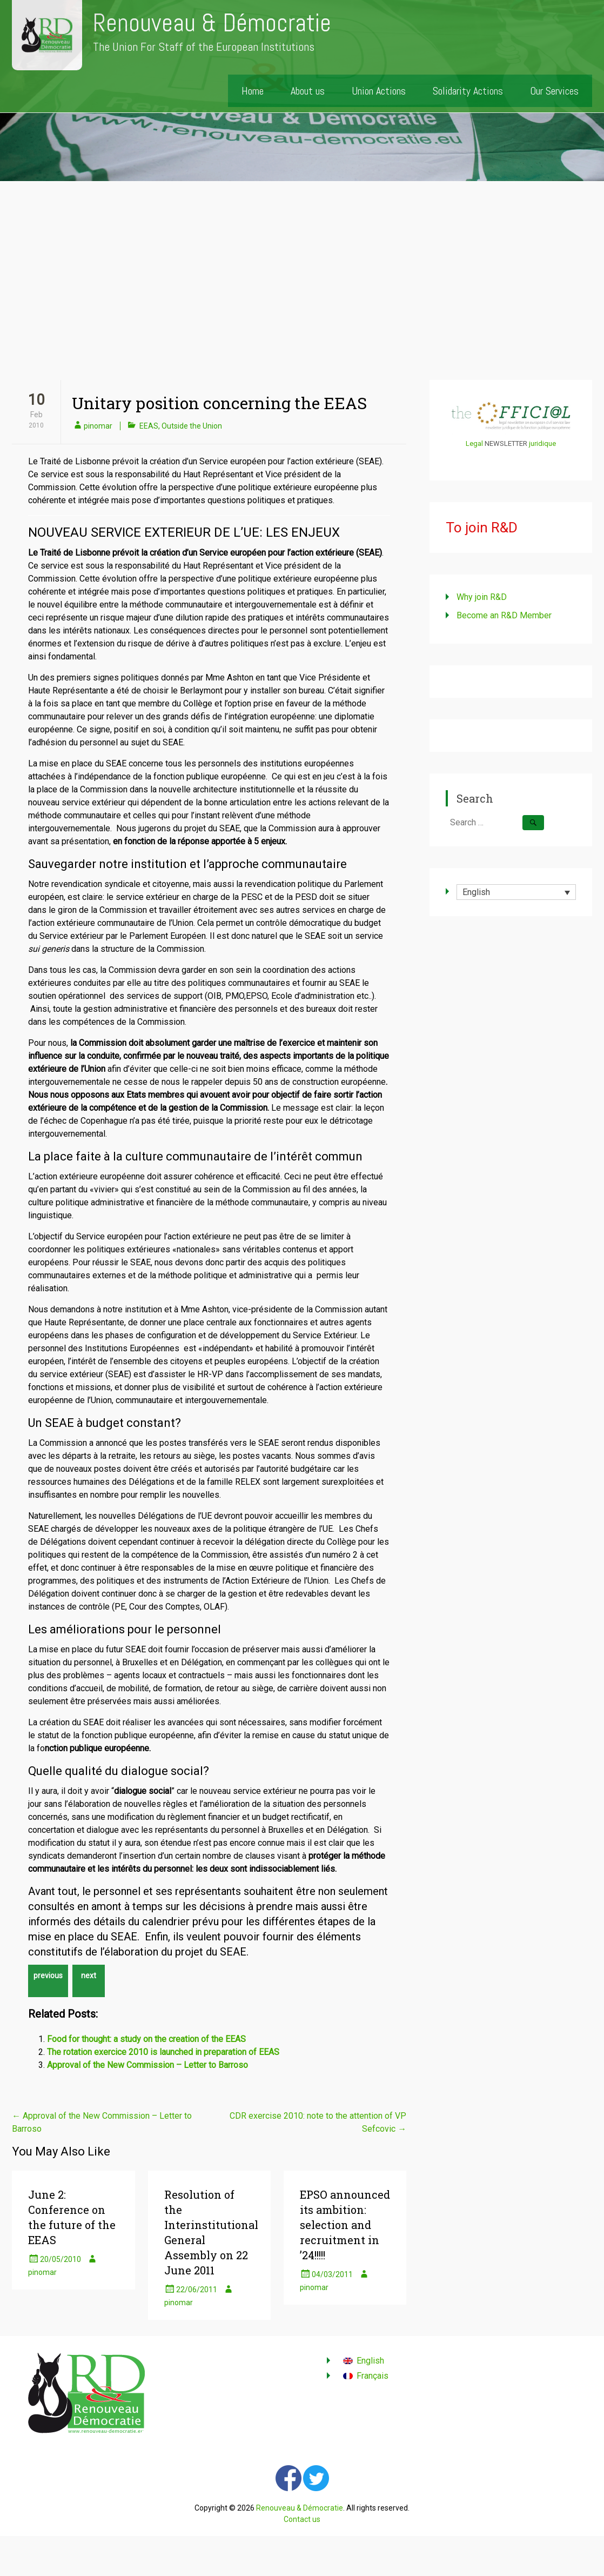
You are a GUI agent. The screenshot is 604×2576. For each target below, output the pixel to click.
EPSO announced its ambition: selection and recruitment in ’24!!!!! (345, 2224)
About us (308, 91)
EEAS (148, 426)
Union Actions (379, 91)
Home (252, 91)
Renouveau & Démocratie (212, 23)
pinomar (98, 426)
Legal (474, 443)
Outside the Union (192, 426)
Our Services (554, 91)
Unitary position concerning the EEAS (219, 402)
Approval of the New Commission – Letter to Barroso (147, 2065)
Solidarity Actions (468, 91)
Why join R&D (482, 597)
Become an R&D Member (504, 615)
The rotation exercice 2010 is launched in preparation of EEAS (163, 2052)
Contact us (302, 2519)
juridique (542, 443)
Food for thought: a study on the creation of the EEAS (146, 2039)
